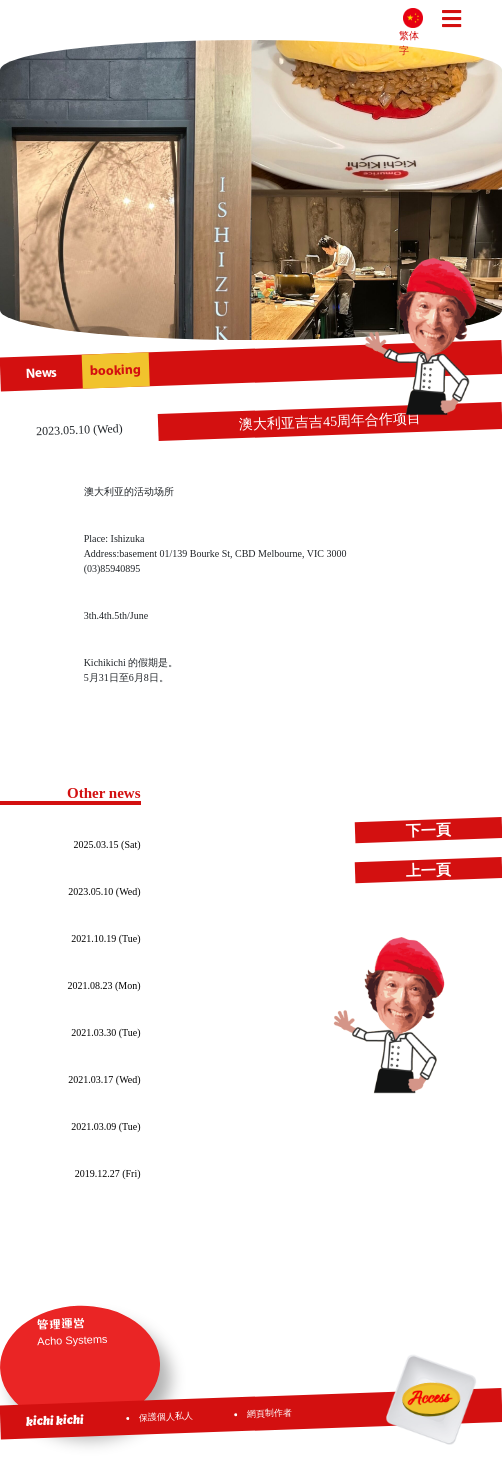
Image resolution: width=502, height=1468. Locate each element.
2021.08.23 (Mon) (103, 985)
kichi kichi (55, 1419)
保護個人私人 (166, 1416)
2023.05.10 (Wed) (104, 891)
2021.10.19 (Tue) (105, 938)
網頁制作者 (271, 1413)
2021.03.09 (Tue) (105, 1126)
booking (116, 370)
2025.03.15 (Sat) (107, 844)
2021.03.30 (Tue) (105, 1032)
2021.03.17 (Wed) (104, 1079)
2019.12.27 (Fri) (108, 1173)
